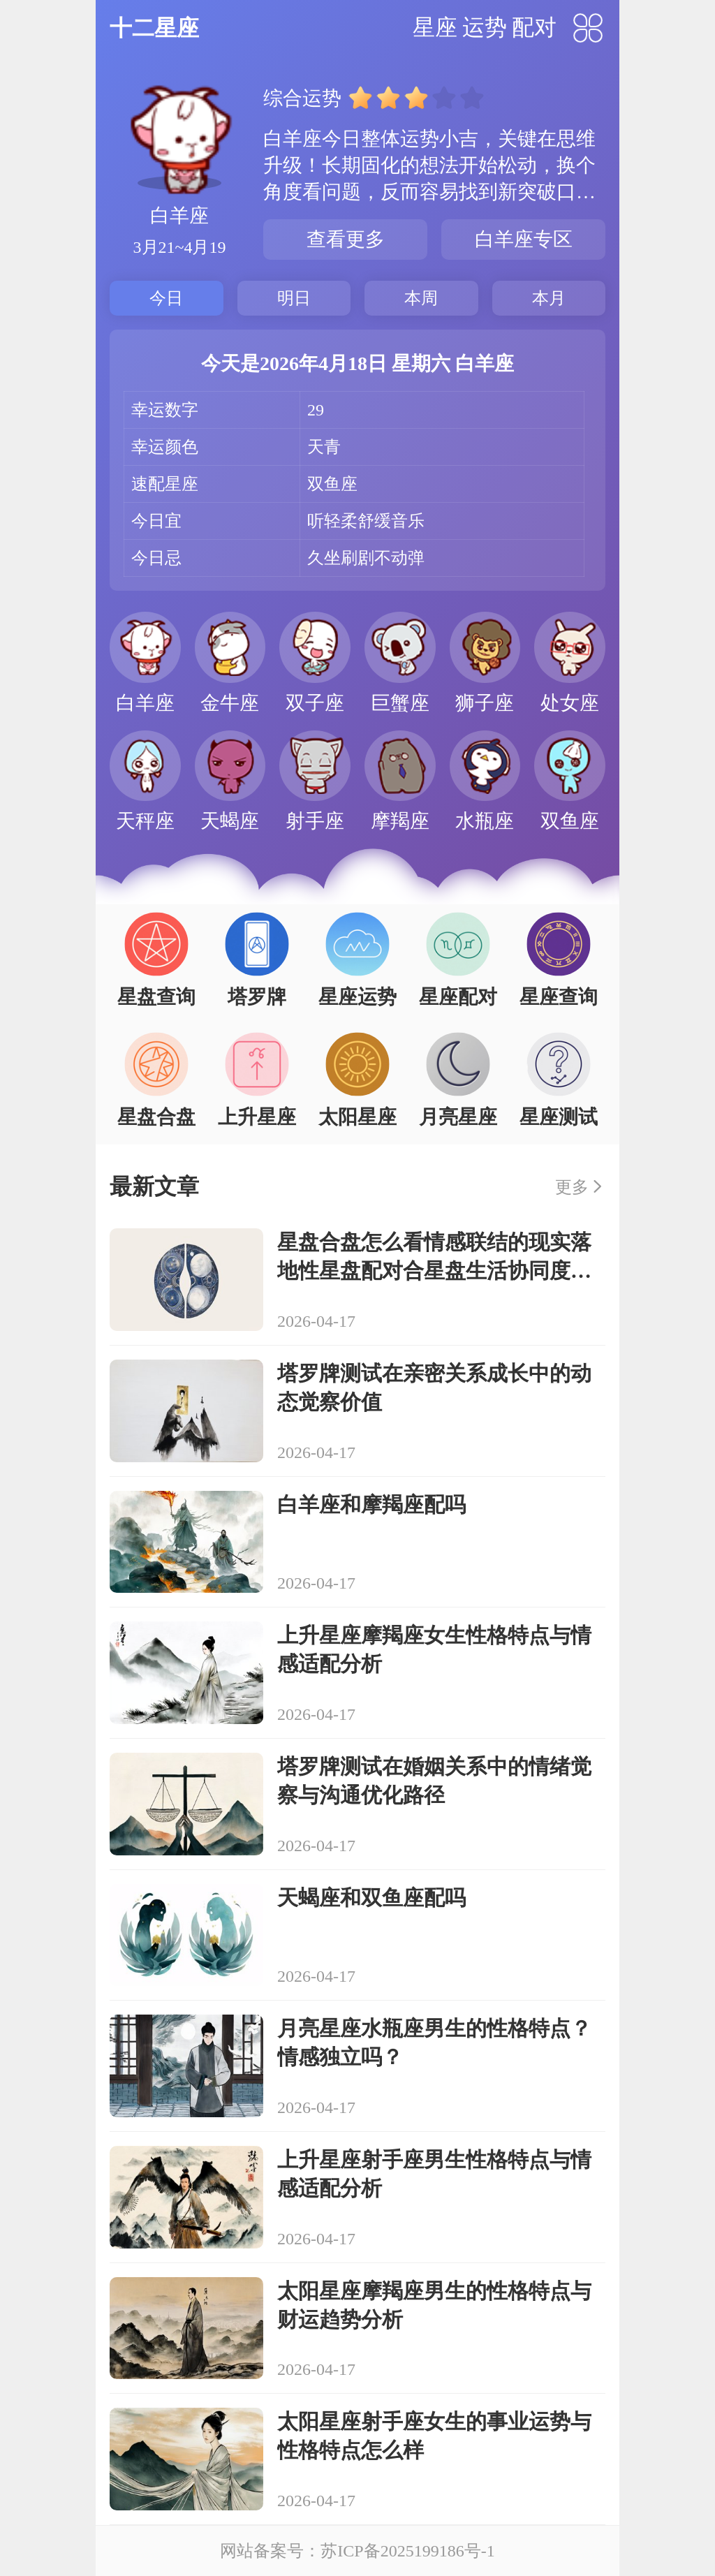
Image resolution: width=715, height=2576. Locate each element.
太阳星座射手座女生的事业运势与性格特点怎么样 (434, 2435)
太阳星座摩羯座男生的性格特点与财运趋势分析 (434, 2305)
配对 (534, 27)
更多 (572, 1187)
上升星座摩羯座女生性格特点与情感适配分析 (434, 1649)
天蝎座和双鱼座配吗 (371, 1897)
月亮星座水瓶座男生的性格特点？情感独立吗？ (434, 2042)
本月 (549, 298)
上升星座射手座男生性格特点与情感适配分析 (434, 2174)
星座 (435, 27)
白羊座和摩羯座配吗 (371, 1504)
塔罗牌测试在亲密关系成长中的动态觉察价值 (434, 1387)
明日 (294, 298)
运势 (484, 27)
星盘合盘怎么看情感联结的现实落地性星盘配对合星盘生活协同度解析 (434, 1258)
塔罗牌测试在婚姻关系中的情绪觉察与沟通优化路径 (434, 1780)
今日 (166, 298)
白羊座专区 (524, 239)
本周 (421, 298)
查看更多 (346, 239)
